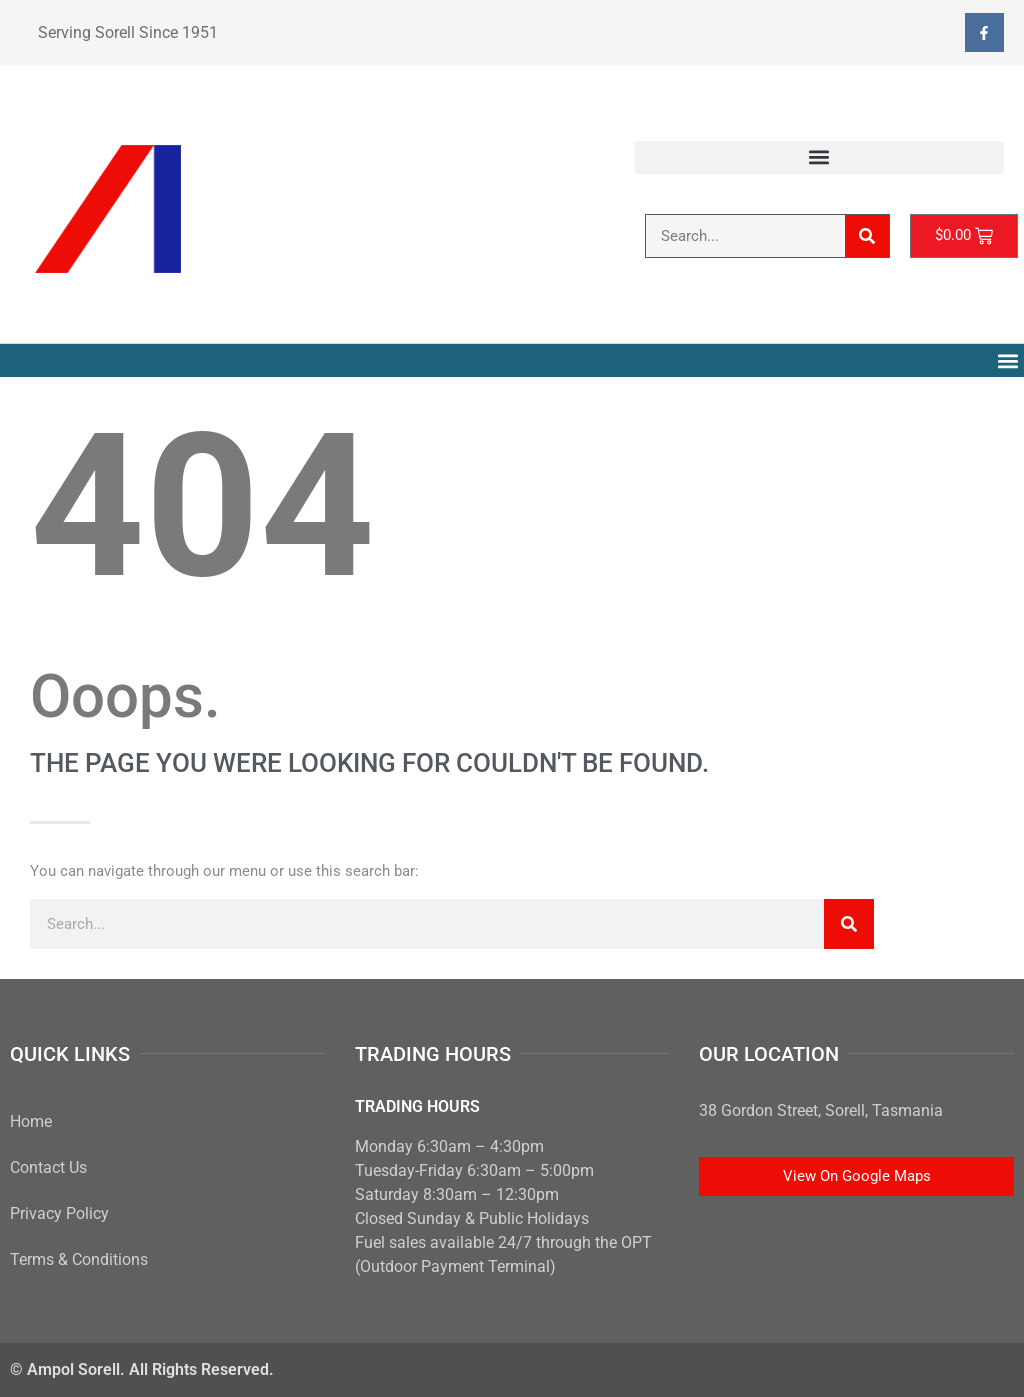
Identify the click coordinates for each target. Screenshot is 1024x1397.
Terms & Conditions (79, 1259)
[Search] (867, 236)
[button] (819, 157)
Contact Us (48, 1167)
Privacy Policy (59, 1213)
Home (31, 1121)
